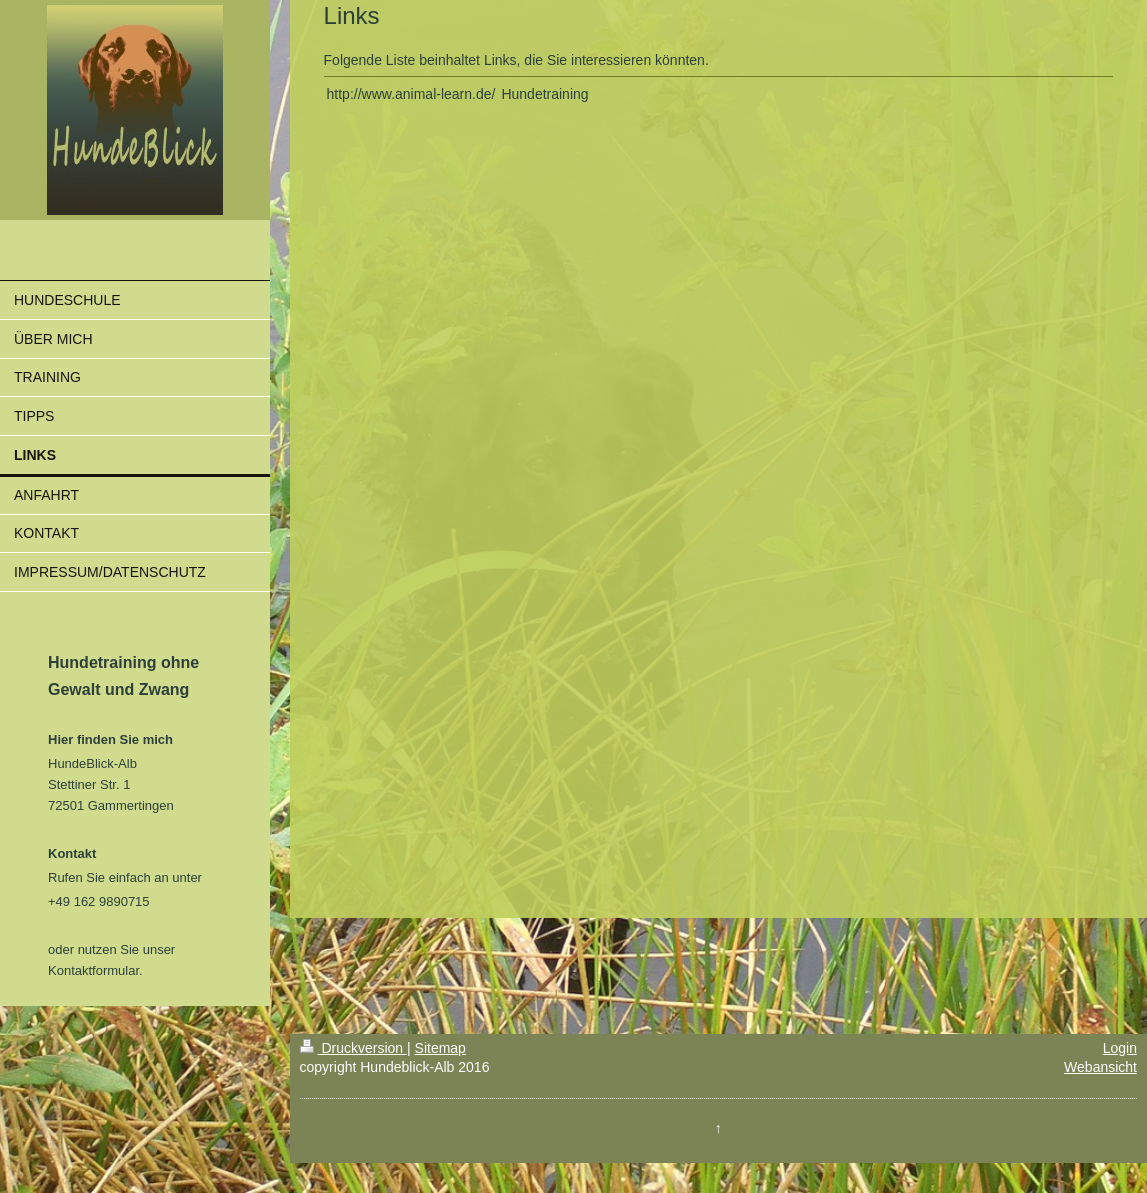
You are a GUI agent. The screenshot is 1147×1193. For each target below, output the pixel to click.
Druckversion (353, 1048)
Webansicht (1100, 1067)
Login (1120, 1048)
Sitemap (440, 1048)
